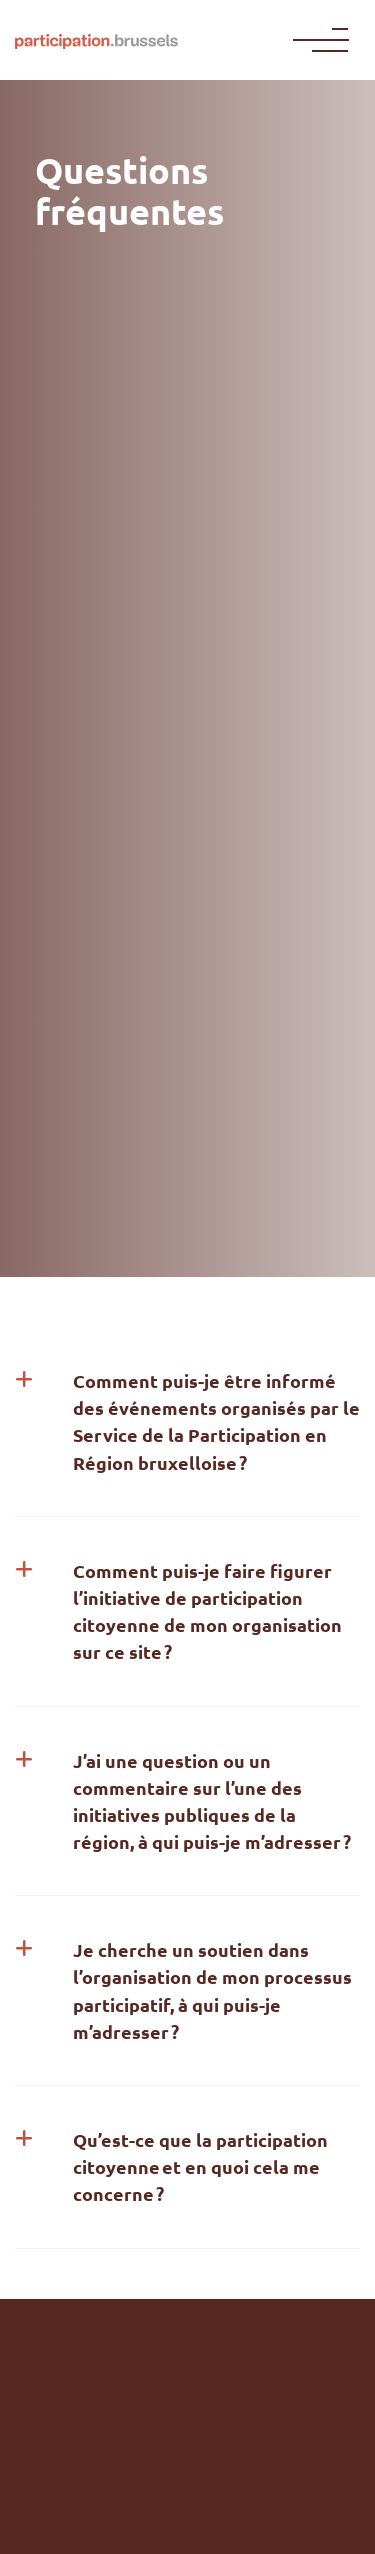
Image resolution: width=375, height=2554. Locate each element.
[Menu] (325, 40)
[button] (187, 1421)
